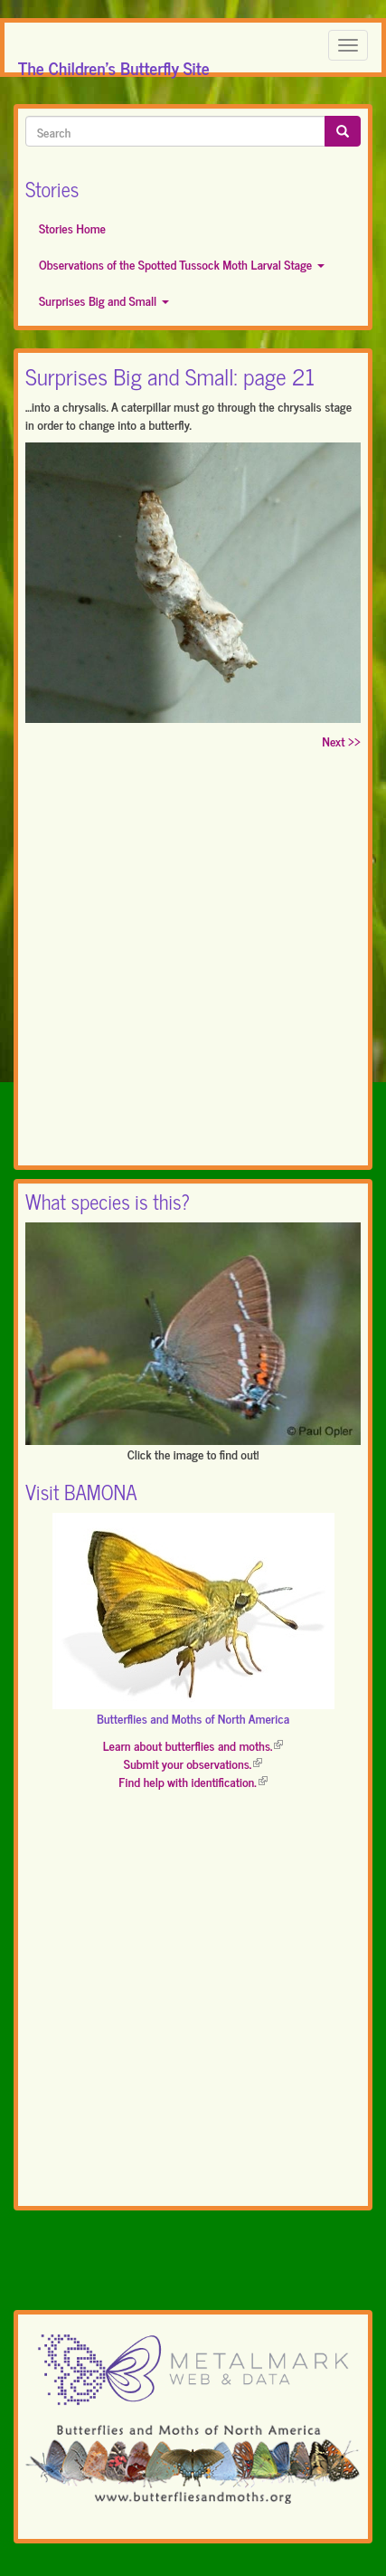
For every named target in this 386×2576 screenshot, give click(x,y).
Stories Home (72, 227)
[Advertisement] (193, 961)
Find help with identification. (192, 1781)
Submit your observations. (193, 1763)
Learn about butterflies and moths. (193, 1745)
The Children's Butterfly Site (114, 62)
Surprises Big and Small (104, 300)
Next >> (341, 740)
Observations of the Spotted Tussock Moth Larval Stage (182, 263)
